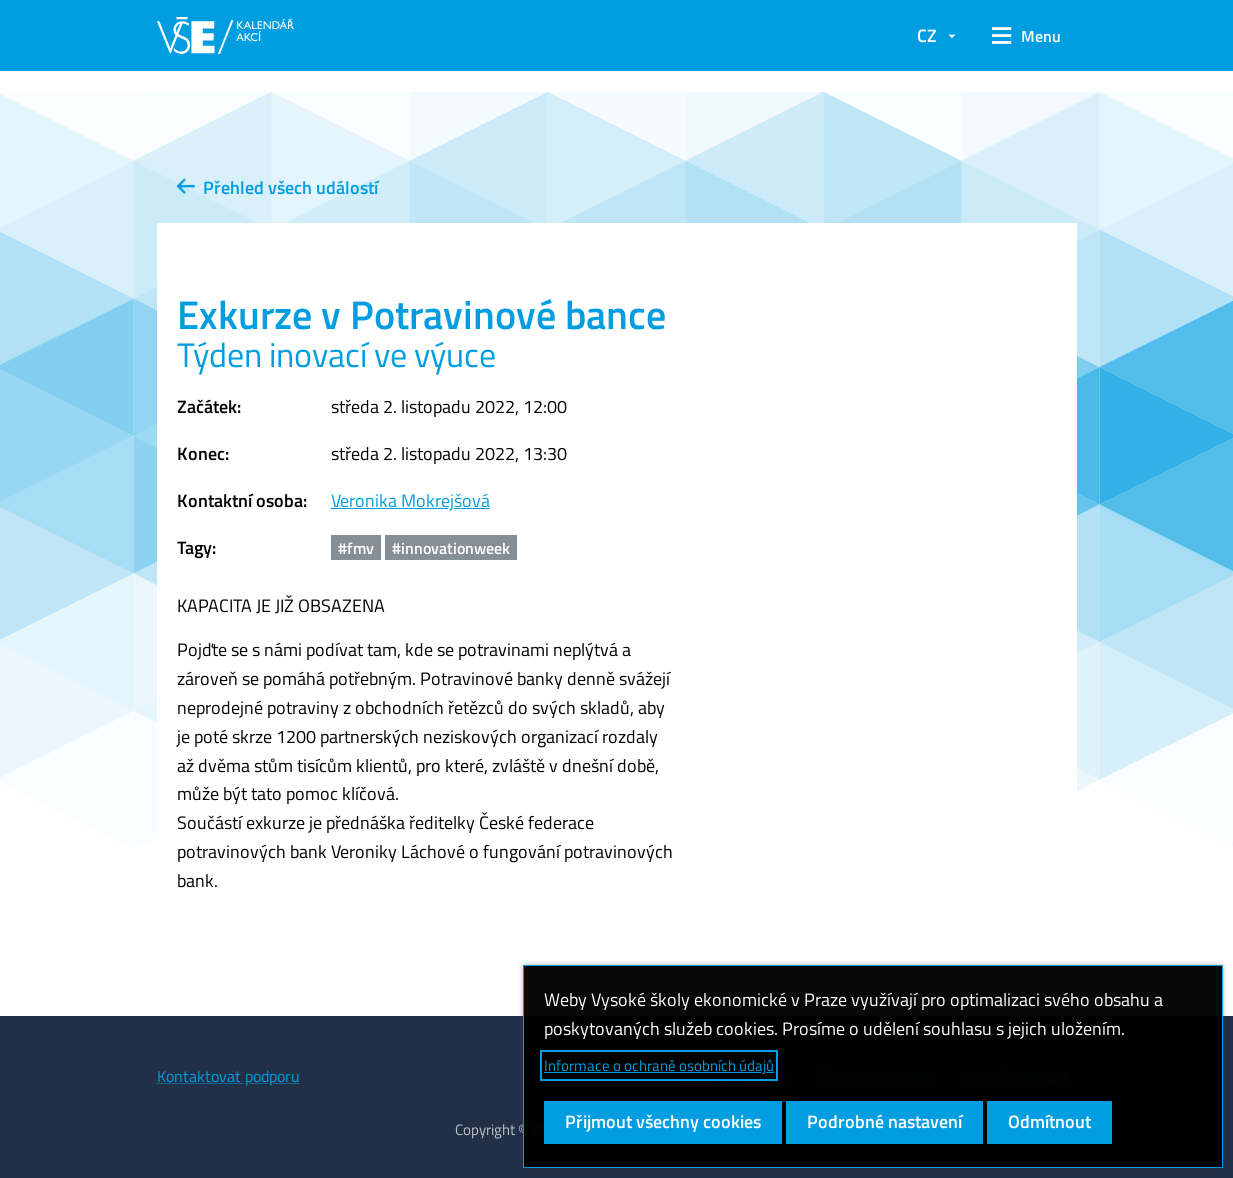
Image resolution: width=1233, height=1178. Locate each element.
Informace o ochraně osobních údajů (659, 1065)
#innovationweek (451, 548)
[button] (1026, 36)
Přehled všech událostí (277, 187)
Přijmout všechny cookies (663, 1121)
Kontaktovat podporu (228, 1076)
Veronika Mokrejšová (410, 500)
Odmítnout (1049, 1121)
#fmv (356, 548)
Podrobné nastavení (884, 1121)
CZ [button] (927, 35)
